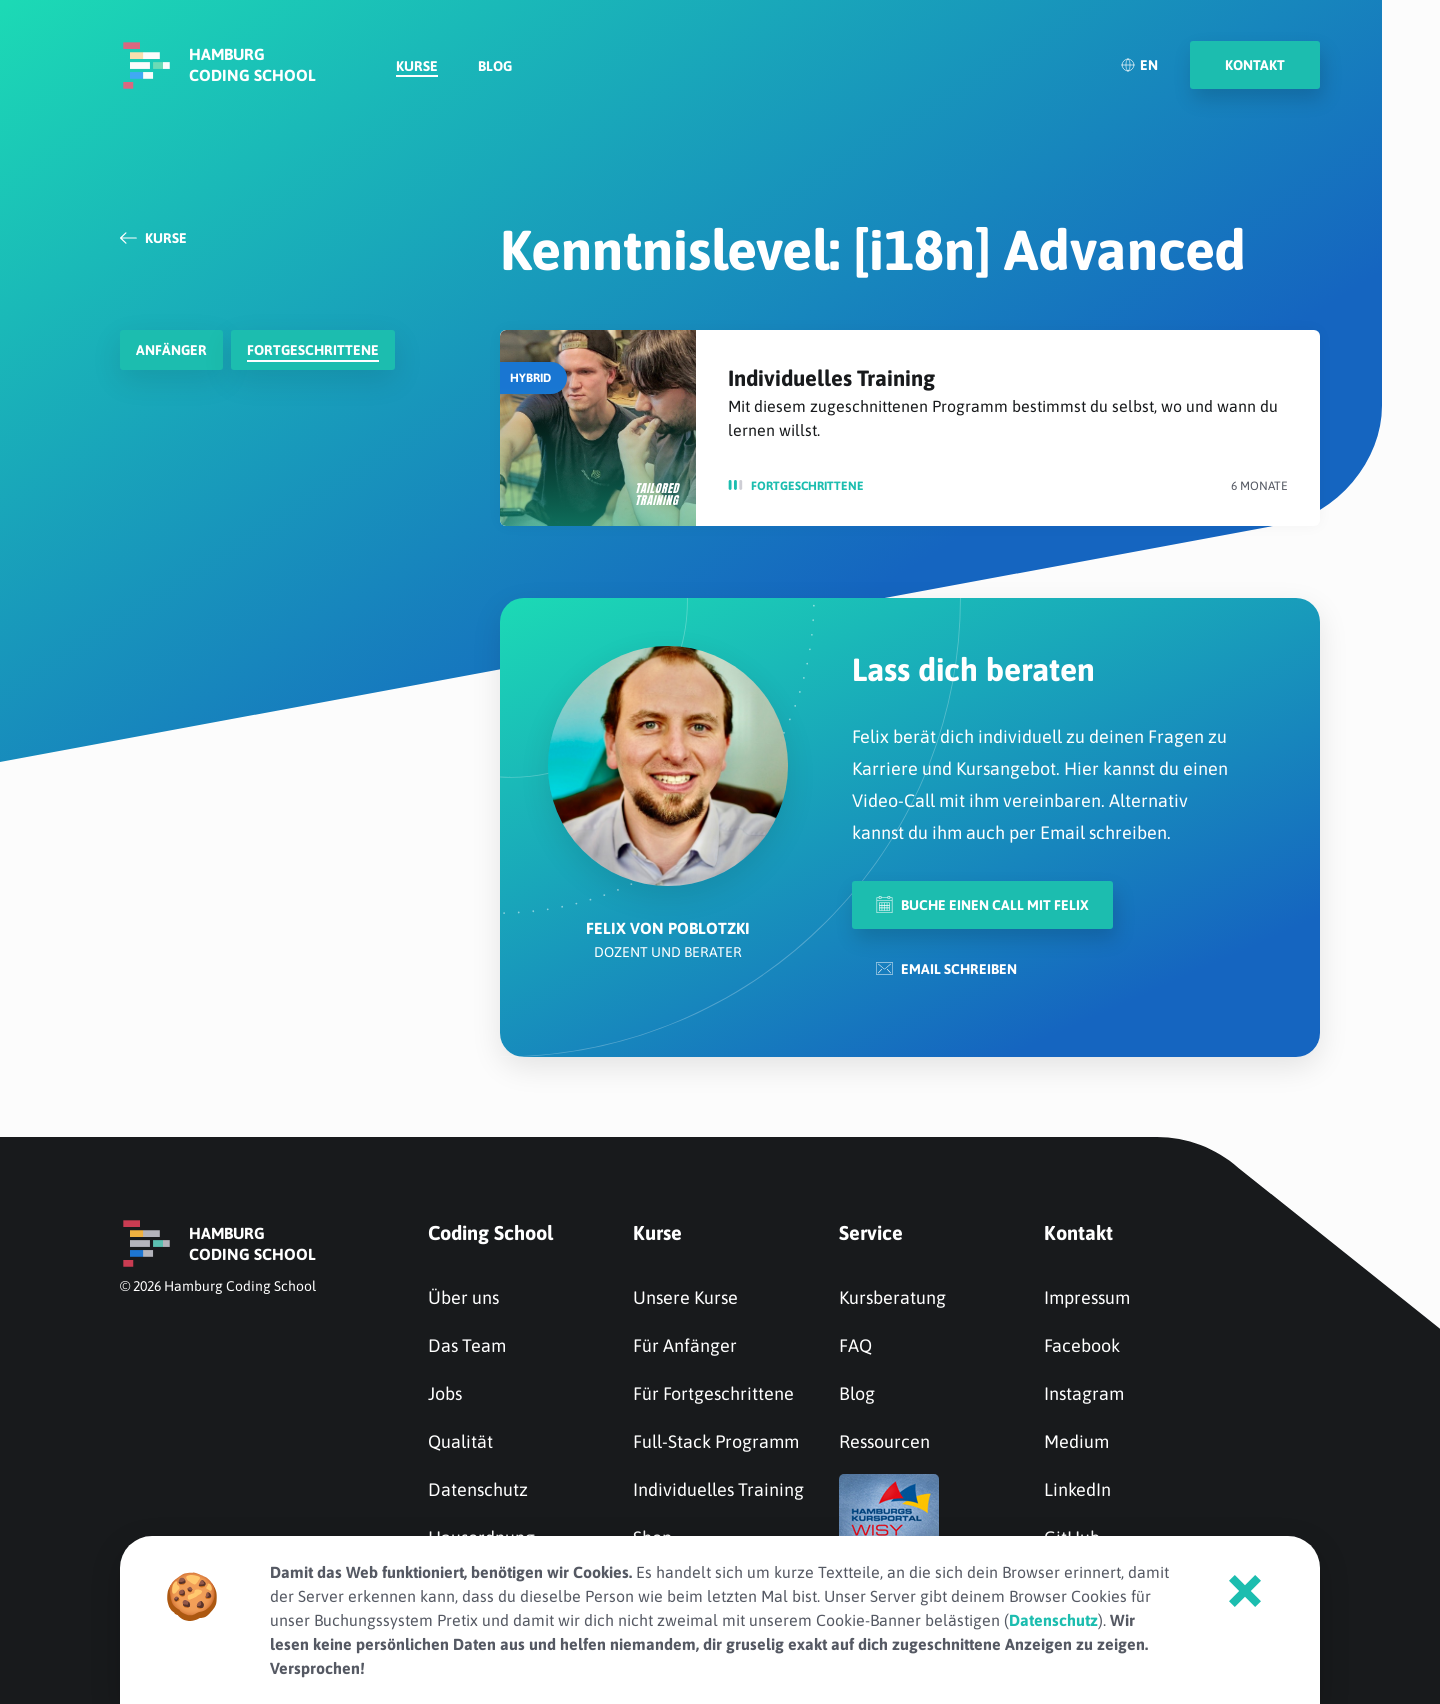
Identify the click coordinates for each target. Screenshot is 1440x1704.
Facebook (1082, 1345)
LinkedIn (1077, 1489)
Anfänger (171, 350)
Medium (1076, 1441)
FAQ (855, 1345)
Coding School (490, 1232)
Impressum (1087, 1297)
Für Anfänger (685, 1345)
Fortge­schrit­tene (313, 350)
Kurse (417, 66)
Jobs (445, 1393)
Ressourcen (884, 1441)
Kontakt (1078, 1232)
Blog (495, 66)
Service (871, 1232)
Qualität (460, 1441)
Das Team (467, 1345)
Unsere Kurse (685, 1297)
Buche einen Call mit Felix (982, 904)
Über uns (463, 1297)
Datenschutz (478, 1489)
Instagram (1084, 1393)
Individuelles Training (831, 378)
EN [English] (1139, 65)
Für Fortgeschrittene (713, 1393)
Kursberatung (892, 1297)
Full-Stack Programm (716, 1441)
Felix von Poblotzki (668, 928)
